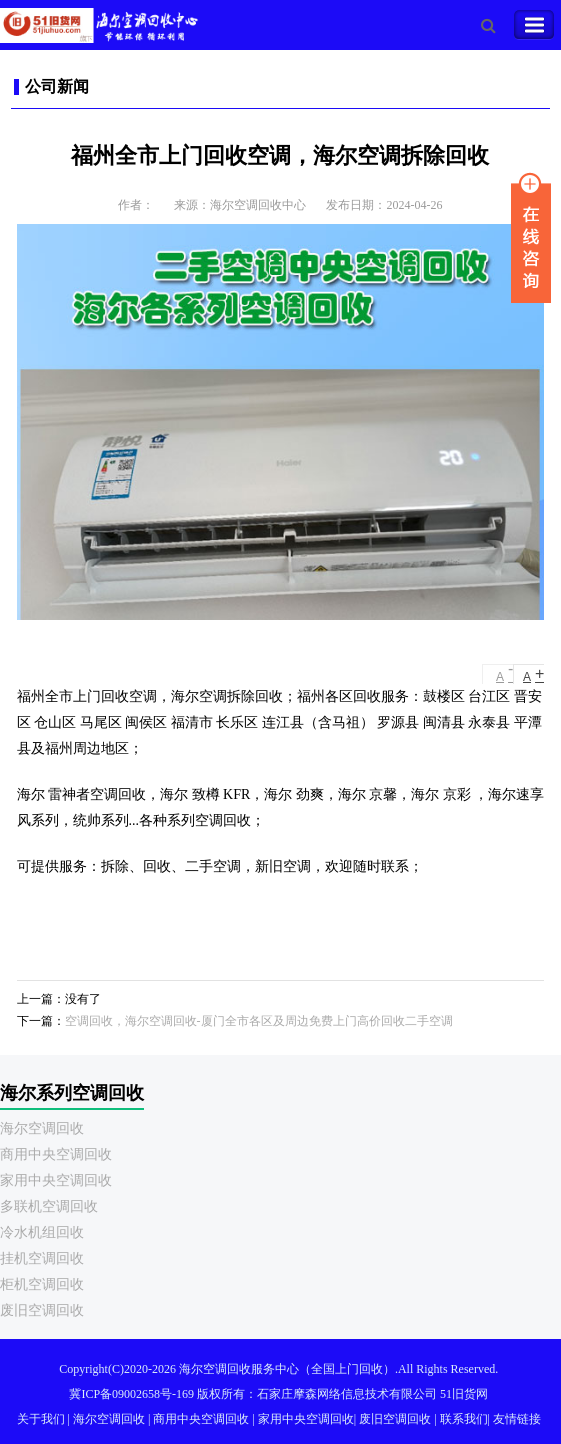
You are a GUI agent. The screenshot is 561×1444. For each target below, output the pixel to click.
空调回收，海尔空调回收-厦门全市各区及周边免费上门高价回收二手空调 (259, 1021)
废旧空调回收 (42, 1310)
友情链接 (517, 1419)
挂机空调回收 (42, 1258)
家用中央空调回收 (56, 1180)
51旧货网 (464, 1394)
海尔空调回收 (42, 1128)
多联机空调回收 (49, 1206)
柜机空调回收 (42, 1284)
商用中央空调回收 (56, 1154)
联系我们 (464, 1419)
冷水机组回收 (42, 1232)
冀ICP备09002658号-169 (131, 1394)
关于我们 (41, 1419)
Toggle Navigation (534, 25)
